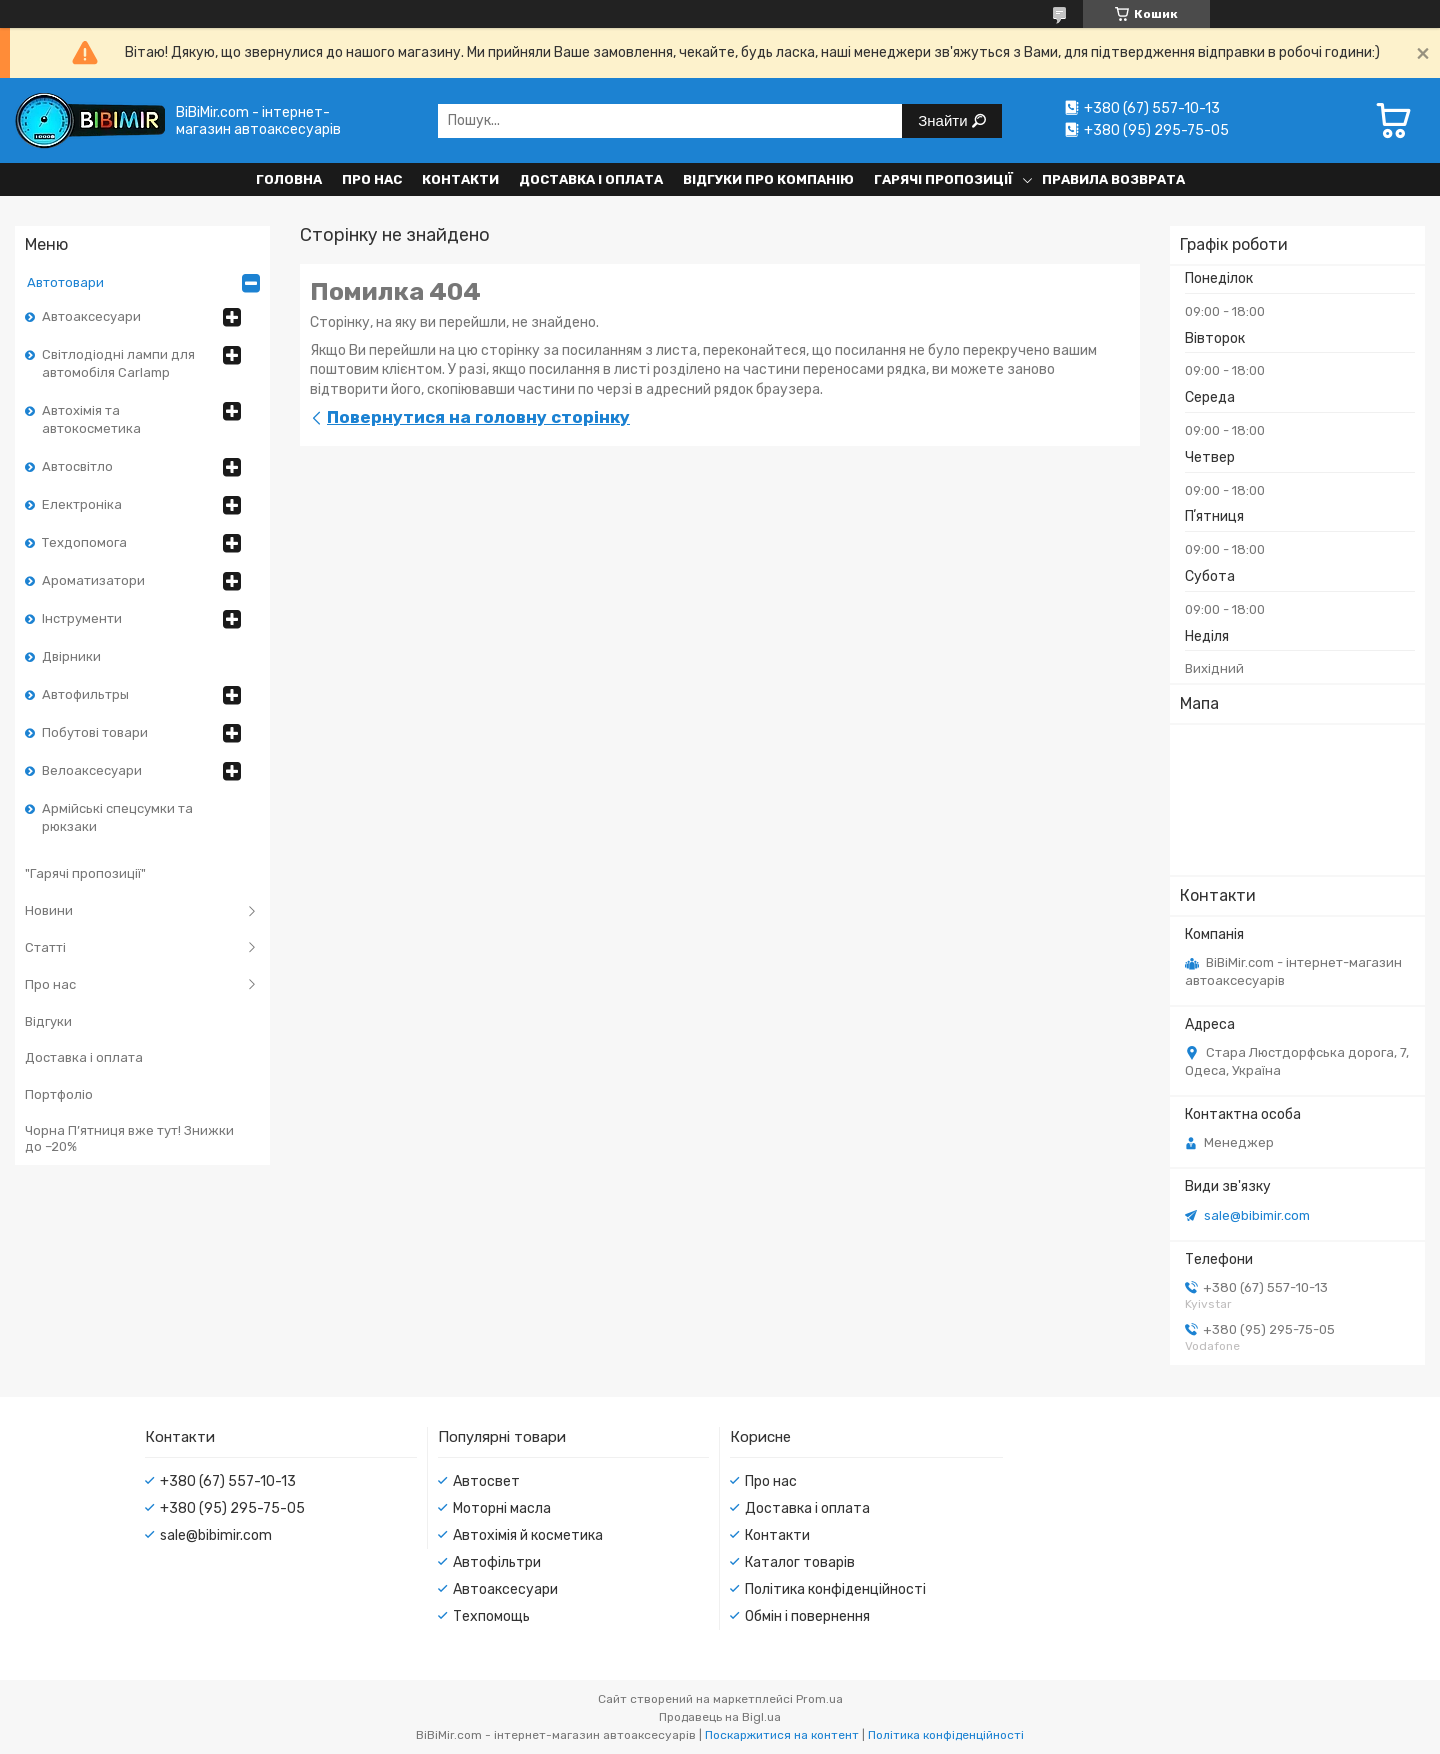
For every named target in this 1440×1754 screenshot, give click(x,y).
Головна (289, 179)
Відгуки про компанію (768, 179)
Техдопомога (84, 542)
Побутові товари (95, 732)
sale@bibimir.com (1257, 1215)
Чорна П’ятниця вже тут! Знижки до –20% (129, 1138)
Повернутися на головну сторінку (478, 417)
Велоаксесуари (92, 770)
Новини (49, 910)
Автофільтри (497, 1562)
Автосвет (486, 1481)
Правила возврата (1113, 179)
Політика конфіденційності (835, 1589)
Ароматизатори (93, 580)
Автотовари (65, 282)
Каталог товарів (800, 1562)
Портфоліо (59, 1094)
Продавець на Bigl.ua (720, 1717)
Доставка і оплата (591, 179)
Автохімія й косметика (528, 1535)
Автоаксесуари (91, 316)
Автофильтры (85, 694)
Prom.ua (819, 1699)
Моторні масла (502, 1508)
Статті (45, 947)
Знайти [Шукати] (944, 120)
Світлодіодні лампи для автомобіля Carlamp (118, 363)
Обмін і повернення (807, 1616)
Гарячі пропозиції (943, 179)
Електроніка (82, 504)
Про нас (372, 179)
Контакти (460, 179)
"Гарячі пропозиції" (85, 873)
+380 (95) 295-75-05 (232, 1508)
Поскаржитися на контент (782, 1735)
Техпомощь (491, 1616)
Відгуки (48, 1021)
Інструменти (82, 618)
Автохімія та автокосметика (91, 419)
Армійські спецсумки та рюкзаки (117, 817)
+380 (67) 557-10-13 (228, 1481)
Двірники (71, 656)
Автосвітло (77, 466)
